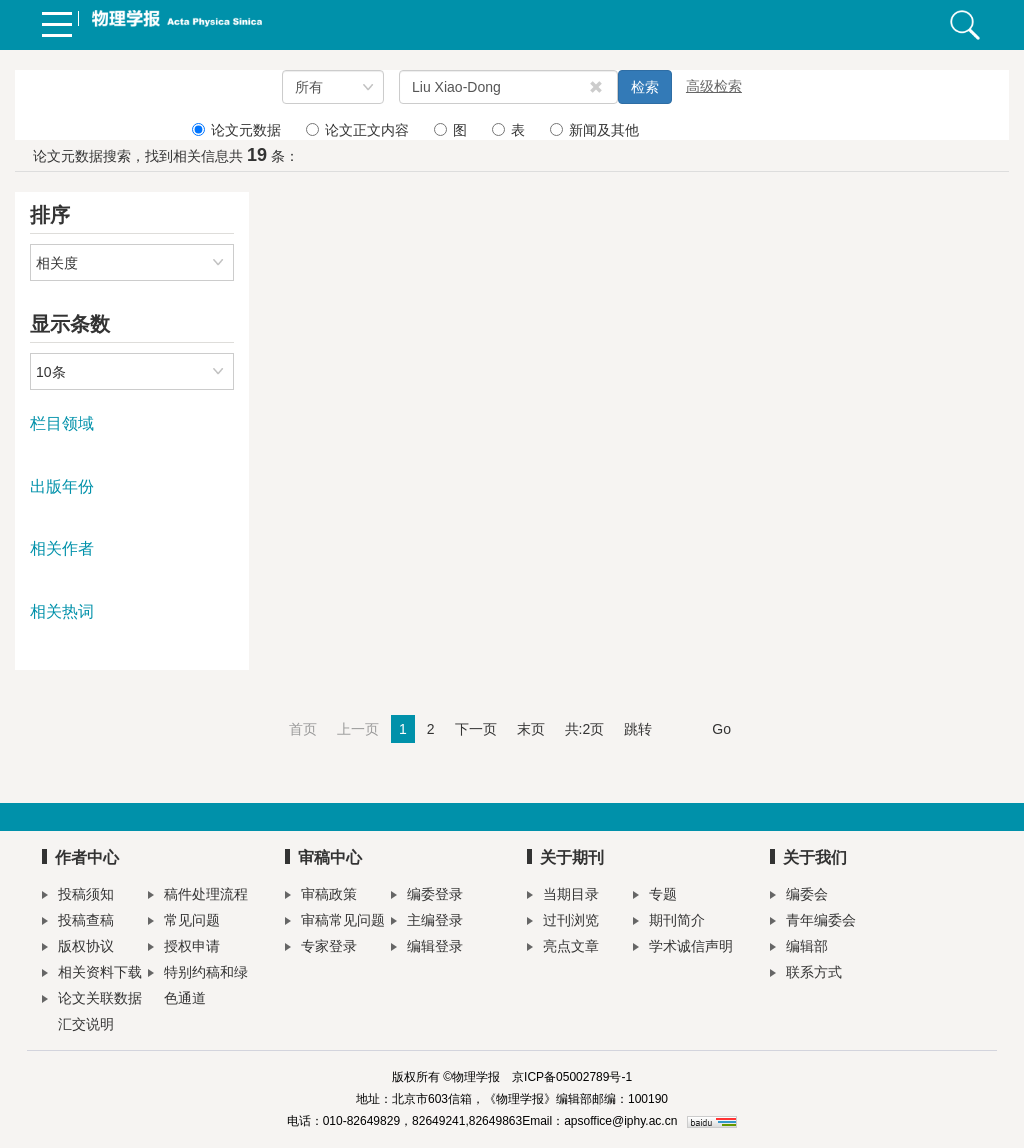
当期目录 (563, 896)
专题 (655, 896)
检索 (645, 87)
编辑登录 (427, 948)
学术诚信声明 (683, 948)
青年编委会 (813, 922)
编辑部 (799, 948)
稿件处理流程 (198, 896)
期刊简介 (669, 922)
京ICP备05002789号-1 (572, 1077)
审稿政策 (321, 896)
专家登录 (321, 948)
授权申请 (184, 948)
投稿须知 (78, 896)
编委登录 (427, 896)
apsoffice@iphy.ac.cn (620, 1121)
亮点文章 (563, 948)
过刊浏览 (563, 922)
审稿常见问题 (335, 922)
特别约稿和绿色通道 (198, 985)
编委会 (799, 896)
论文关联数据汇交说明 (92, 1011)
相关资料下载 (92, 974)
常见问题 (184, 922)
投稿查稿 (78, 922)
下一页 (476, 729)
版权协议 (78, 948)
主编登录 (427, 922)
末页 (531, 729)
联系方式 (806, 974)
